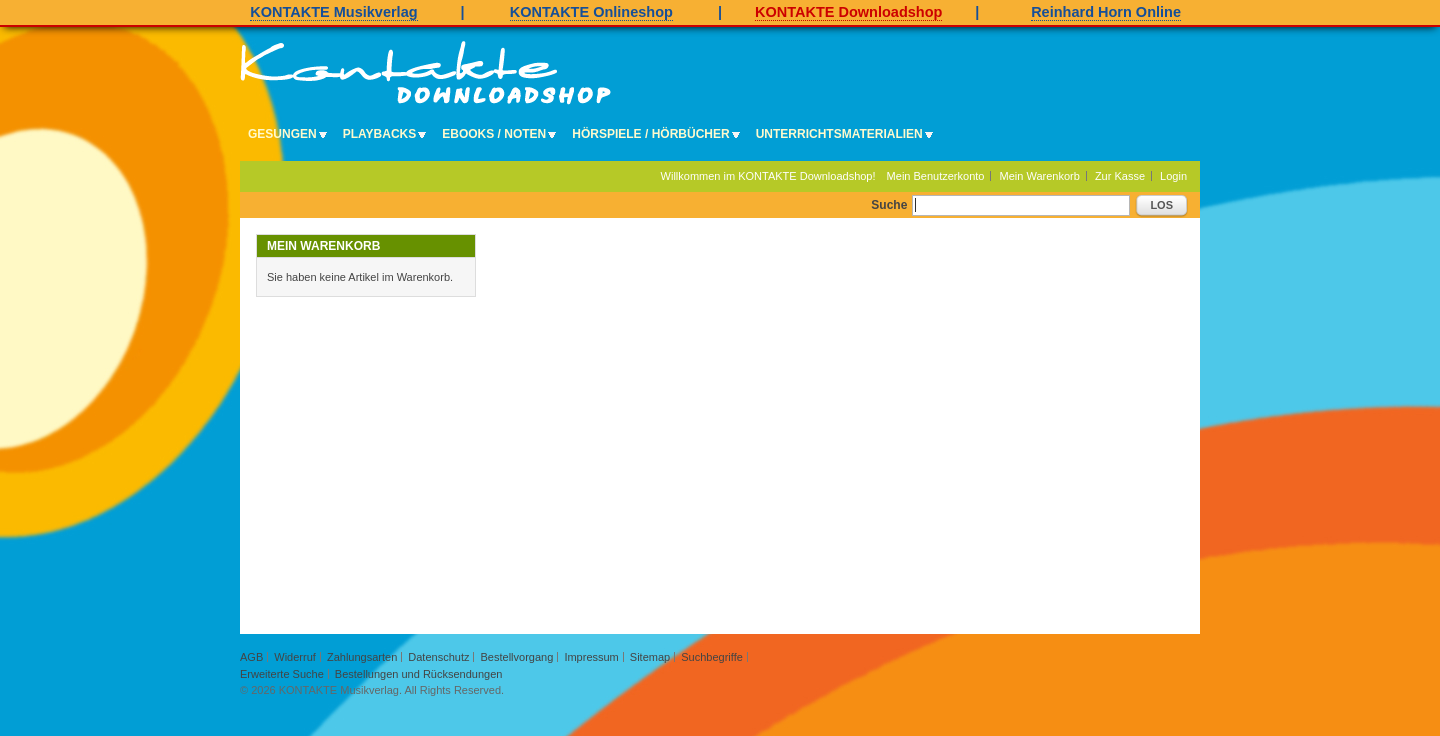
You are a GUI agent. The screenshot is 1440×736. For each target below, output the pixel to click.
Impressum (591, 657)
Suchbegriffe (712, 657)
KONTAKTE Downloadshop (848, 12)
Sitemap (650, 657)
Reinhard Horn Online (1106, 12)
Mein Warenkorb (1040, 176)
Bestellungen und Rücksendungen (419, 674)
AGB (251, 657)
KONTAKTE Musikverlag (333, 12)
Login (1173, 176)
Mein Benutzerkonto (936, 176)
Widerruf (295, 657)
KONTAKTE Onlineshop (591, 12)
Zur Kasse (1120, 176)
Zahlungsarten (362, 657)
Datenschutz (438, 657)
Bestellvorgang (517, 657)
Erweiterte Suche (282, 674)
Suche (889, 205)
